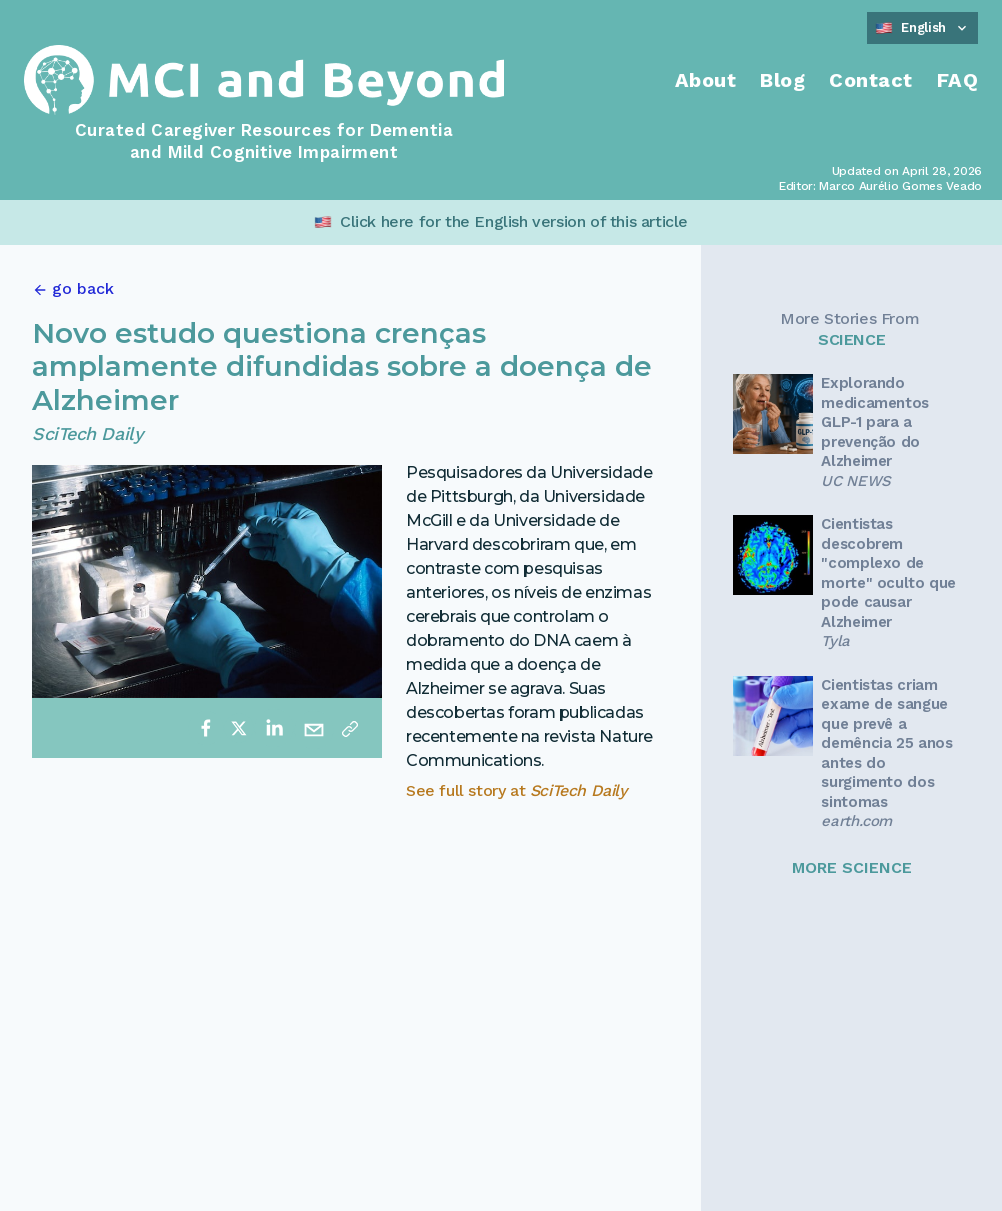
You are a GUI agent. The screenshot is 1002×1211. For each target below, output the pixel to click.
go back (83, 288)
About (706, 80)
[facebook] (206, 728)
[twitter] (239, 728)
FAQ (958, 80)
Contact (871, 80)
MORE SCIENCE (852, 867)
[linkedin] (274, 728)
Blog (782, 80)
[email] (314, 728)
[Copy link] (350, 728)
